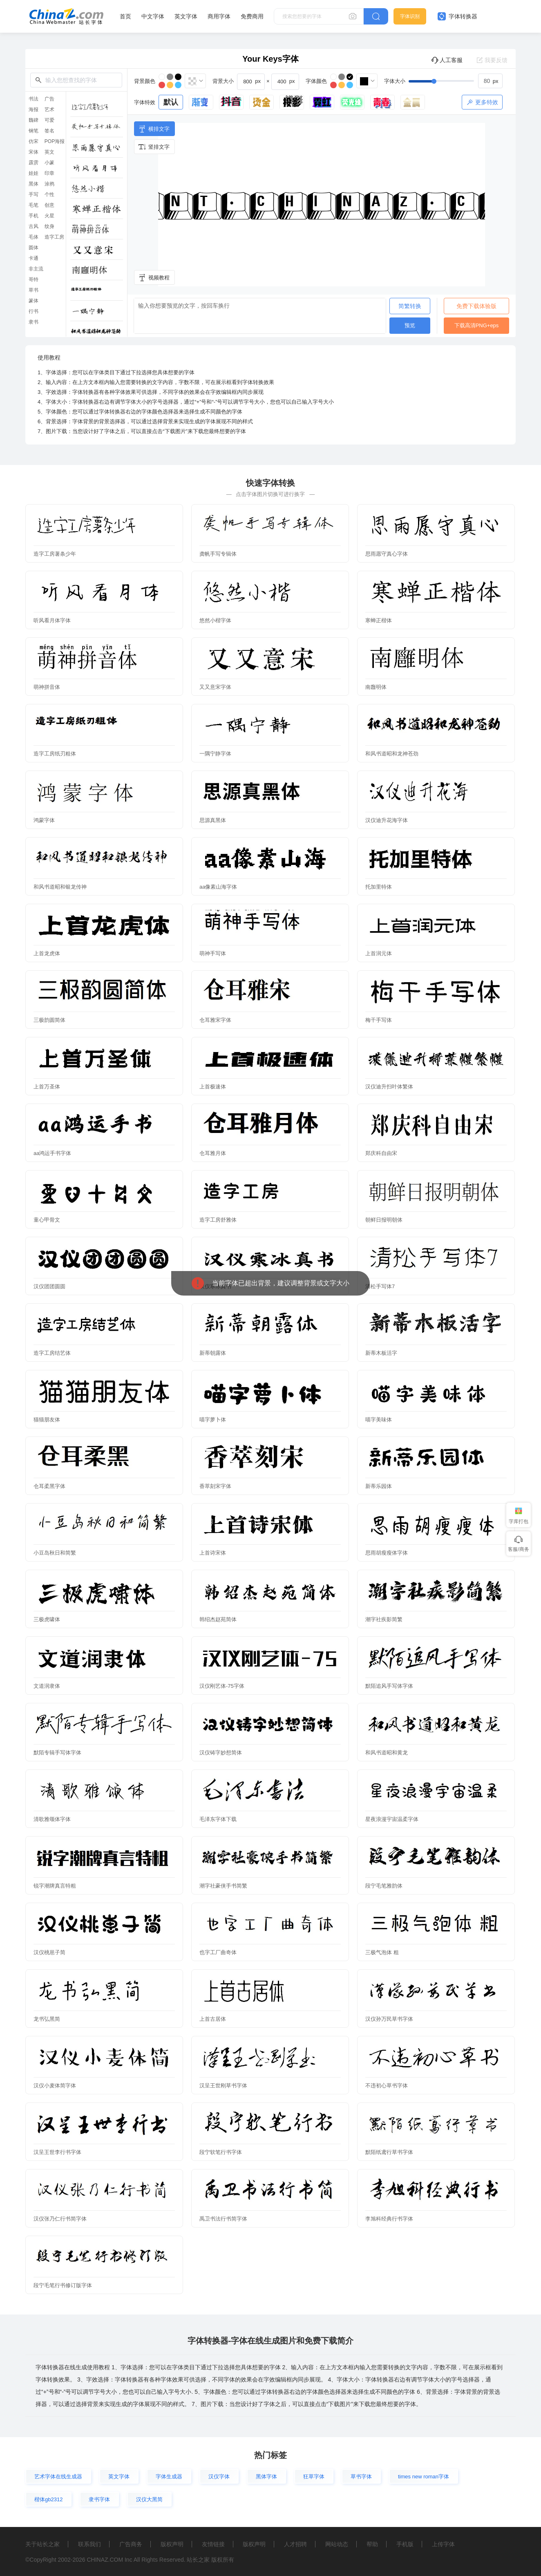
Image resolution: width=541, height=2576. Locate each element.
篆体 (33, 300)
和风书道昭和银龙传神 (60, 887)
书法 (33, 98)
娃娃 (33, 173)
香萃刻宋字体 (215, 1486)
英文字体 (185, 16)
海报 (33, 109)
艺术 (49, 109)
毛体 (33, 237)
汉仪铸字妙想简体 (220, 1752)
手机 (33, 215)
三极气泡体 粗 (382, 1952)
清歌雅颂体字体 (52, 1819)
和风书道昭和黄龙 (386, 1752)
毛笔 (33, 205)
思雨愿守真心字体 (386, 554)
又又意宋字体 (215, 687)
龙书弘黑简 (47, 2019)
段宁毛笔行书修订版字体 (63, 2285)
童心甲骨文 (47, 1220)
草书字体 (361, 2476)
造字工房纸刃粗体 (55, 754)
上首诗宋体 (212, 1553)
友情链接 (213, 2544)
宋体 (33, 152)
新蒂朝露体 (212, 1353)
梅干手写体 (378, 1020)
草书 (33, 290)
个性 (49, 194)
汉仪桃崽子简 (49, 1952)
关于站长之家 (42, 2544)
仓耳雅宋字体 (215, 1020)
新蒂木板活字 (381, 1353)
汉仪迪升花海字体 (386, 820)
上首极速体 (212, 1087)
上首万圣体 (47, 1087)
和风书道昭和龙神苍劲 (391, 754)
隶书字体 (99, 2499)
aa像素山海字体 (218, 887)
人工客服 (447, 60)
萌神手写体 (212, 953)
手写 (33, 194)
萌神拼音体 (47, 687)
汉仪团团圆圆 (49, 1286)
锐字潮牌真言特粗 (55, 1886)
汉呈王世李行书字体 (57, 2152)
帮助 (372, 2544)
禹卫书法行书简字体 (223, 2219)
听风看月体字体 (52, 620)
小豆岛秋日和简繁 (55, 1553)
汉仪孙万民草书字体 (389, 2019)
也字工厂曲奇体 (218, 1952)
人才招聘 (295, 2544)
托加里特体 (378, 887)
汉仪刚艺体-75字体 (221, 1686)
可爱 (49, 120)
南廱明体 (376, 687)
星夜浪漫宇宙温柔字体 (391, 1819)
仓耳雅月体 (212, 1153)
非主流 (36, 268)
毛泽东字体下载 (218, 1819)
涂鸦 (49, 183)
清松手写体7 (380, 1286)
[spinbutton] (490, 81)
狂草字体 (313, 2476)
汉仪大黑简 (149, 2499)
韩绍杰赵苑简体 (218, 1619)
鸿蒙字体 (44, 820)
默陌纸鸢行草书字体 (389, 2152)
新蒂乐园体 (378, 1486)
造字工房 (54, 237)
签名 (49, 130)
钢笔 (33, 130)
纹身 (49, 226)
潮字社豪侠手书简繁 (223, 1886)
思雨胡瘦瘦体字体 (386, 1553)
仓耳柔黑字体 (49, 1486)
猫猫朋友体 (47, 1419)
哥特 (33, 279)
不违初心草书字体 (386, 2085)
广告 (49, 98)
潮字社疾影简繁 (383, 1619)
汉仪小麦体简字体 (55, 2085)
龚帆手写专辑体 (218, 554)
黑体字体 (266, 2476)
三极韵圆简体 (49, 1020)
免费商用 (252, 16)
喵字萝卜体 (212, 1419)
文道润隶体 (47, 1686)
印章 (49, 173)
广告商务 (130, 2544)
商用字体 (219, 16)
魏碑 (33, 120)
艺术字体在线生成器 (58, 2476)
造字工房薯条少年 (55, 554)
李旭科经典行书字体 (389, 2219)
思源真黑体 (212, 820)
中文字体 (152, 16)
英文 (49, 152)
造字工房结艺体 (52, 1353)
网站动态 (336, 2544)
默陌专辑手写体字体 (57, 1752)
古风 (33, 226)
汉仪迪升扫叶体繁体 (389, 1087)
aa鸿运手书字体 (52, 1153)
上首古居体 (212, 2019)
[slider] (456, 81)
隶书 (33, 321)
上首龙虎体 (47, 953)
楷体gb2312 (48, 2499)
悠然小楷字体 (215, 620)
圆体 (33, 247)
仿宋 (33, 141)
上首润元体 (378, 953)
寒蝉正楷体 (378, 620)
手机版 (405, 2544)
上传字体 (443, 2544)
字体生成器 (169, 2476)
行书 (33, 311)
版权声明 (172, 2544)
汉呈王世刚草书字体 (223, 2085)
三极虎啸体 (47, 1619)
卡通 (33, 258)
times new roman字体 (423, 2476)
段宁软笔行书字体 (220, 2152)
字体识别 (410, 16)
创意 (49, 205)
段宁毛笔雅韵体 (383, 1886)
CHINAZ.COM (105, 2559)
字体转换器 (457, 16)
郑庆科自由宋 (381, 1153)
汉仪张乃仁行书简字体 (60, 2219)
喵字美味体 (378, 1419)
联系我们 (89, 2544)
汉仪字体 (219, 2476)
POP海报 (55, 141)
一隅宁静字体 (215, 754)
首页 (125, 16)
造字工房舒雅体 (218, 1220)
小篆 (49, 162)
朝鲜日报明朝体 (383, 1220)
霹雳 (33, 162)
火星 (49, 215)
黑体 (33, 183)
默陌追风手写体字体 (389, 1686)
